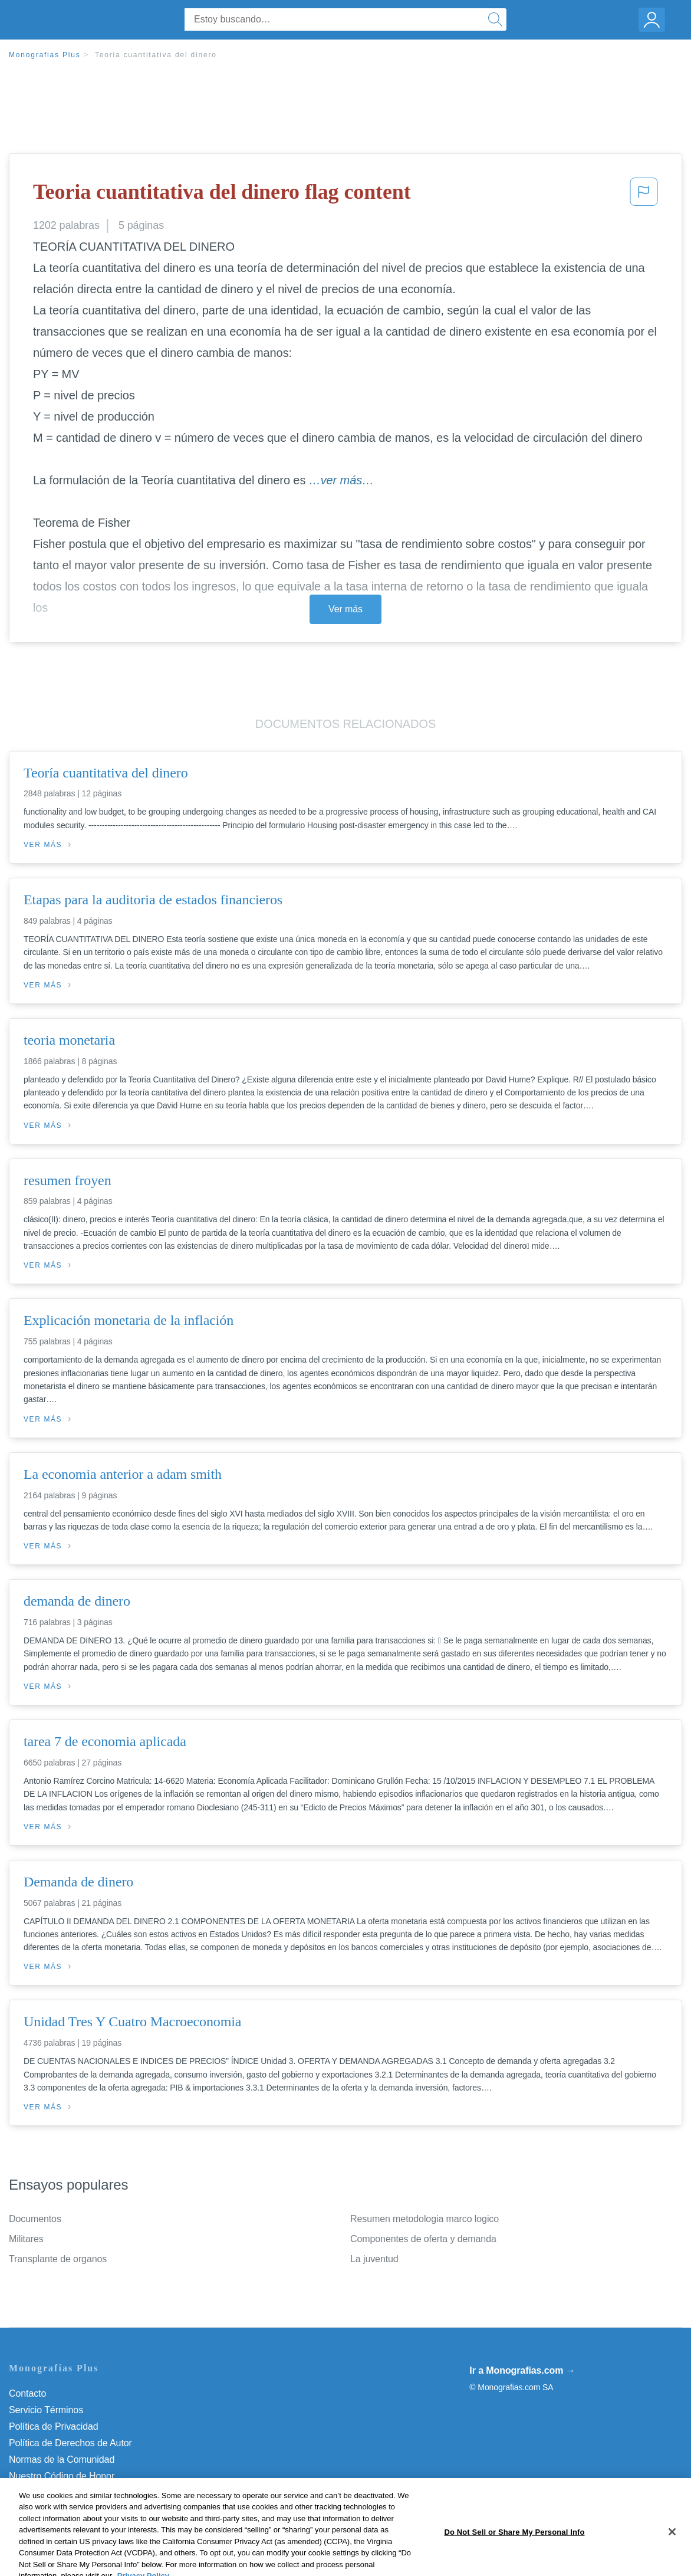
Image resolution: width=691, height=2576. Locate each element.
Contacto (27, 2393)
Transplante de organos (58, 2259)
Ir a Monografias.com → (522, 2370)
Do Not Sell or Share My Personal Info (88, 2493)
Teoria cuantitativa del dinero (156, 55)
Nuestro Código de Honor (61, 2476)
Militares (26, 2239)
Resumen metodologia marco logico (424, 2219)
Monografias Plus (45, 55)
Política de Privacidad (53, 2426)
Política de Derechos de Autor (70, 2443)
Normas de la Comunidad (61, 2459)
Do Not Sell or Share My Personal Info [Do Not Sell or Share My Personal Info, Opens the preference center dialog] (514, 2563)
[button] (644, 195)
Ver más (345, 609)
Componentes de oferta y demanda (423, 2239)
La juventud (374, 2259)
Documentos (35, 2219)
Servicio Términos (46, 2410)
